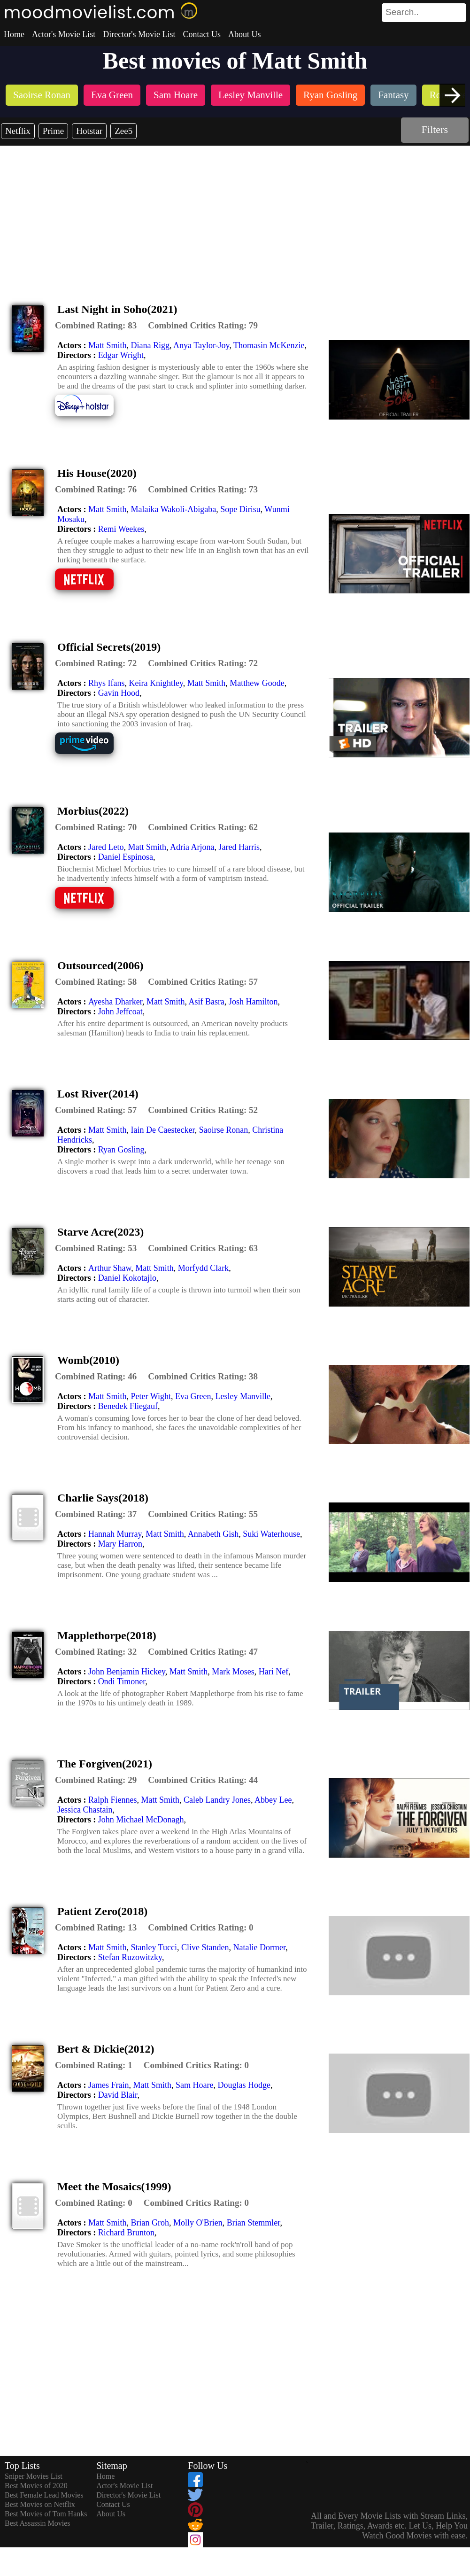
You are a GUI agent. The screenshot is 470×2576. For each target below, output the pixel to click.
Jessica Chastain (84, 1809)
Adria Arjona (192, 847)
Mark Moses (233, 1671)
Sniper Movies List (33, 2476)
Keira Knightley (156, 683)
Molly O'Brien (198, 2222)
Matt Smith (107, 345)
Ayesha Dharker (115, 1001)
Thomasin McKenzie (268, 345)
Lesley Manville (242, 1396)
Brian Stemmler (253, 2222)
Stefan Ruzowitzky (130, 1957)
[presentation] (452, 95)
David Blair (118, 2095)
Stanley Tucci (154, 1947)
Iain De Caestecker (163, 1130)
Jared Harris (238, 847)
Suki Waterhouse (271, 1534)
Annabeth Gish (213, 1534)
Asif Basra (206, 1001)
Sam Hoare (194, 2085)
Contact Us (202, 34)
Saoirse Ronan (223, 1130)
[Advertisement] (235, 216)
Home (14, 34)
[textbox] (403, 12)
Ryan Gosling (121, 1149)
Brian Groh (150, 2222)
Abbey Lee (273, 1800)
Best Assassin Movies (37, 2523)
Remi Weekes (121, 529)
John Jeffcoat (120, 1011)
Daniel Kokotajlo (127, 1278)
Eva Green (193, 1396)
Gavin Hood (119, 693)
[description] (96, 325)
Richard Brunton (126, 2232)
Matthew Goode (257, 683)
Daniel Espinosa (125, 857)
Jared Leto (105, 847)
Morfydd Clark (203, 1268)
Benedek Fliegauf (128, 1406)
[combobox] (403, 12)
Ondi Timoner (122, 1681)
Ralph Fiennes (112, 1800)
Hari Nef (273, 1671)
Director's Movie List (139, 34)
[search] (424, 12)
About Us (244, 34)
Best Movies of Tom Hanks (46, 2514)
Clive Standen (205, 1947)
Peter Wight (151, 1396)
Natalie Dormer (259, 1947)
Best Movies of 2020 (36, 2486)
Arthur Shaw (109, 1268)
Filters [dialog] (435, 129)
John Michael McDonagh (141, 1819)
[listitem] (42, 96)
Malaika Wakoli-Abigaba (173, 509)
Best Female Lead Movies (44, 2495)
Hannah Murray (114, 1534)
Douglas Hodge (243, 2085)
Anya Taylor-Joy (201, 345)
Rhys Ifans (106, 683)
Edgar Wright (121, 355)
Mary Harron (120, 1544)
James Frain (108, 2085)
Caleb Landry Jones (217, 1800)
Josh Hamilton (253, 1001)
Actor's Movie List (63, 34)
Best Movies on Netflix (40, 2504)
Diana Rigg (150, 345)
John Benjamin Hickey (126, 1671)
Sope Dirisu (240, 509)
